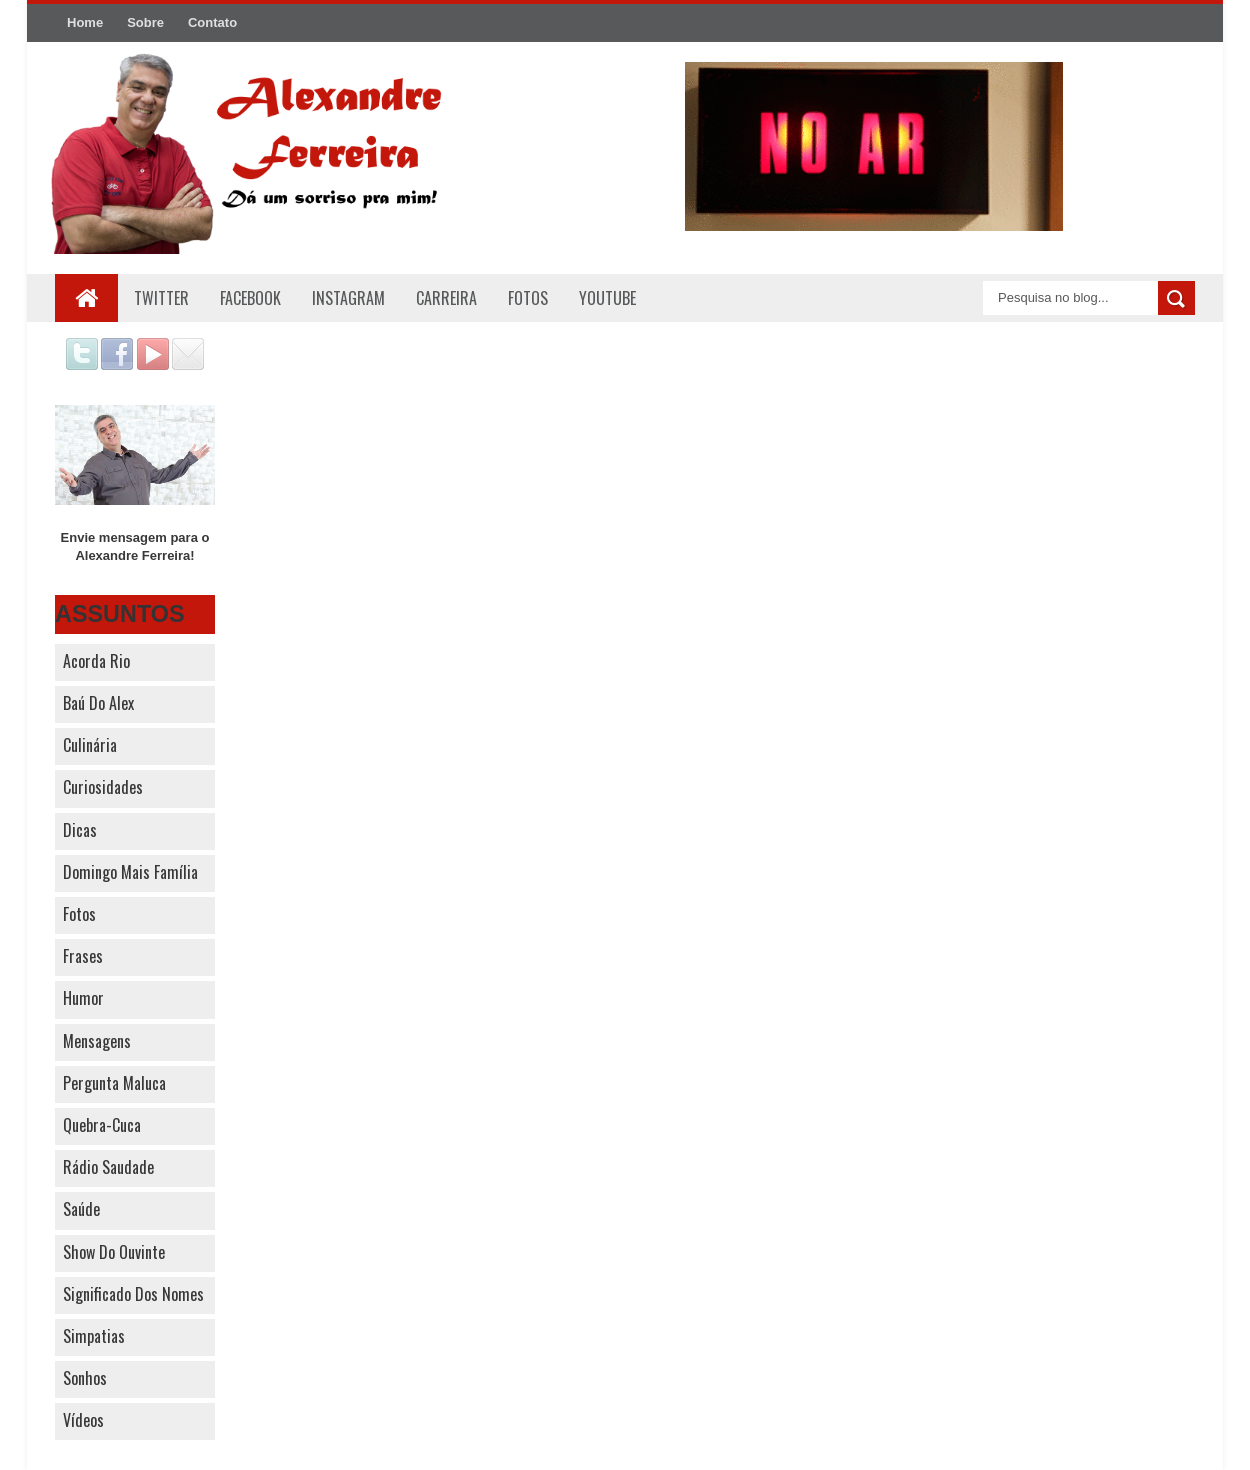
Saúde (81, 1209)
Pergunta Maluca (114, 1083)
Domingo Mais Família (130, 872)
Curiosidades (103, 787)
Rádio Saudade (108, 1167)
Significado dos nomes (133, 1294)
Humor (83, 998)
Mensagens (97, 1041)
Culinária (90, 745)
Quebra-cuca (102, 1125)
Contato (212, 22)
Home (85, 22)
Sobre (145, 22)
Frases (83, 956)
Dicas (80, 830)
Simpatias (94, 1336)
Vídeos (83, 1420)
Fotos (79, 914)
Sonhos (85, 1378)
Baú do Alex (98, 703)
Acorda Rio (96, 661)
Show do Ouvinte (114, 1252)
